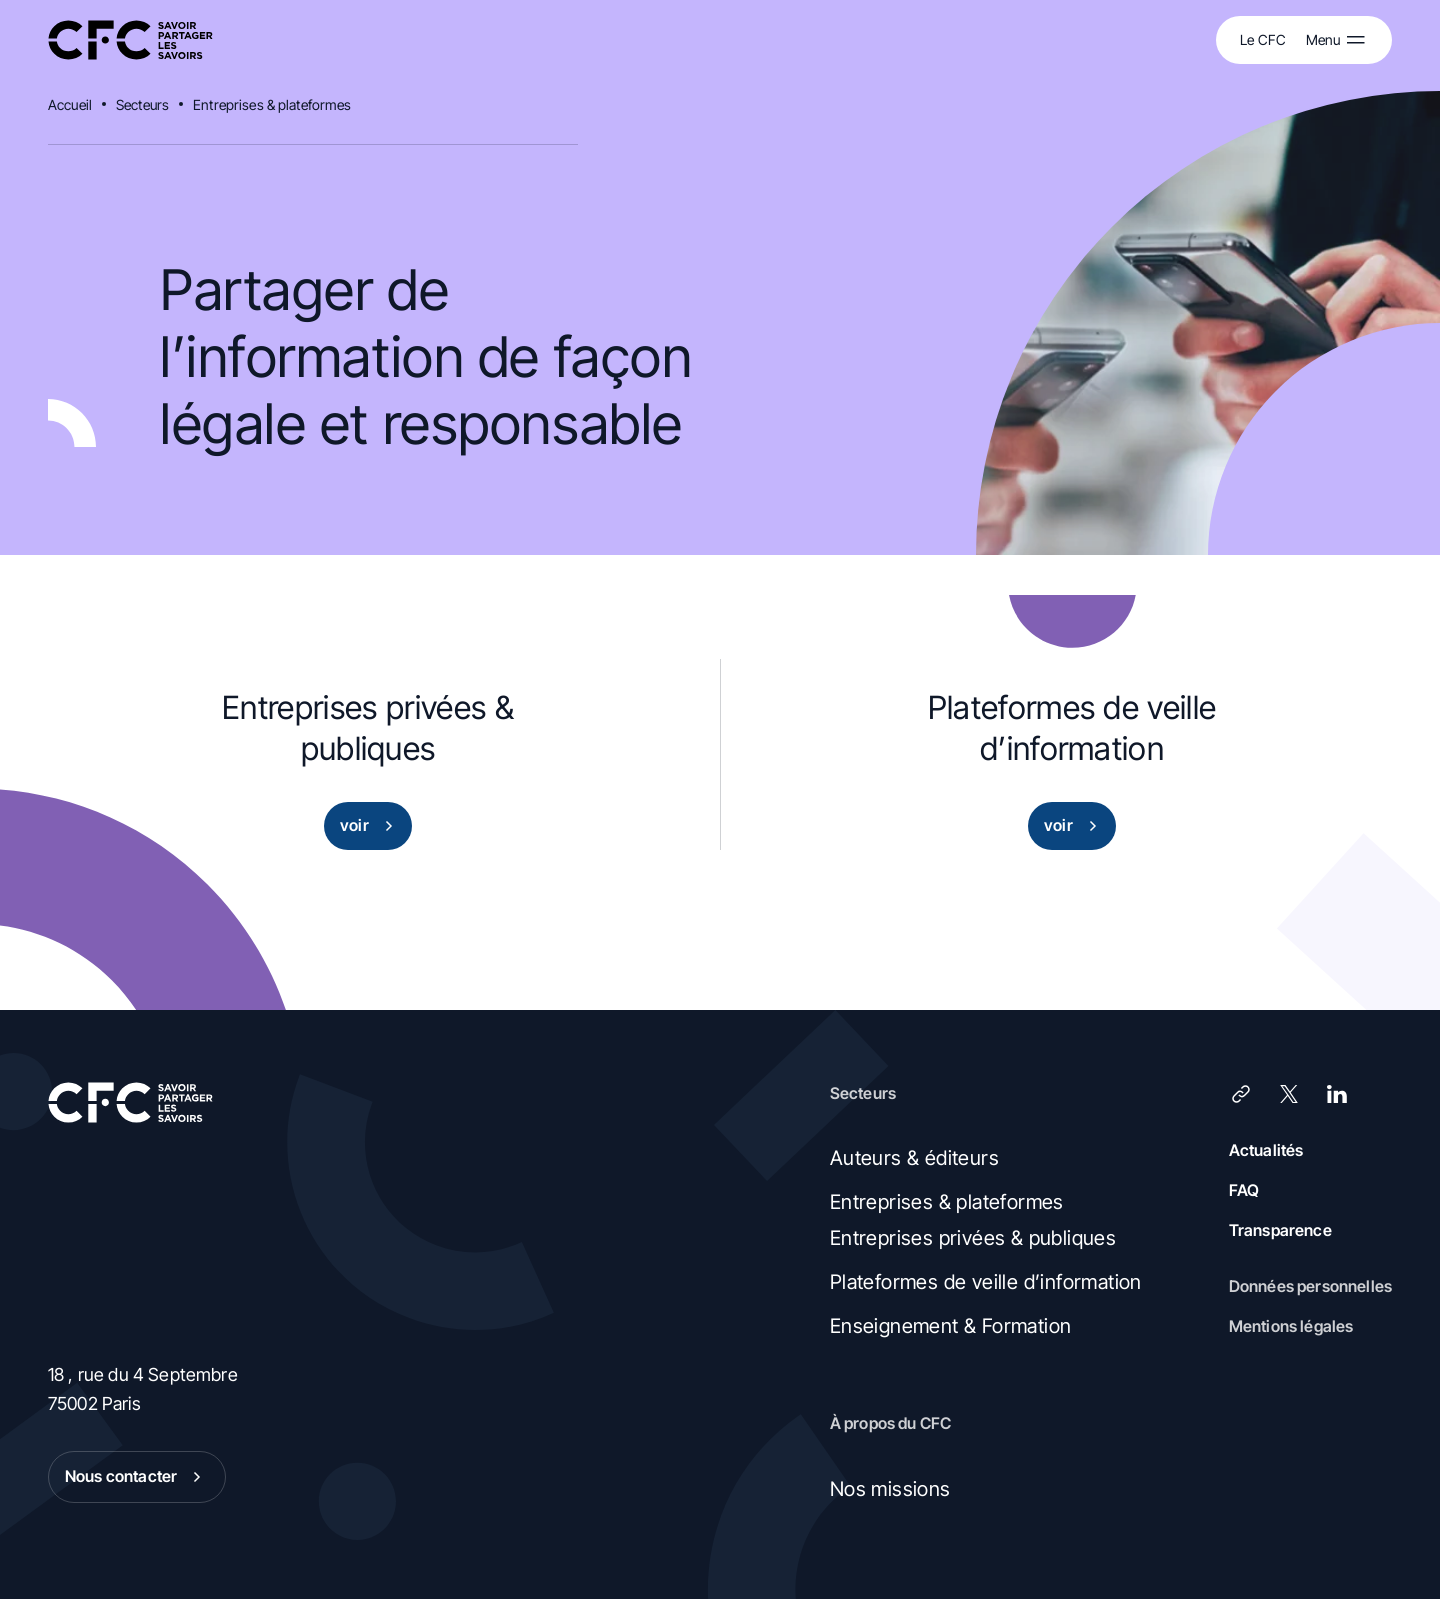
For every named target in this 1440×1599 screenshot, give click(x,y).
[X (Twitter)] (1289, 1094)
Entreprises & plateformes (272, 104)
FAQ (1244, 1190)
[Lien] (1241, 1094)
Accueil (70, 104)
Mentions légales (1291, 1326)
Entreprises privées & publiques (973, 1238)
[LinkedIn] (1337, 1094)
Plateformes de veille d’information (986, 1282)
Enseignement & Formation (951, 1326)
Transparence (1280, 1230)
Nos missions (890, 1489)
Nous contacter (137, 1477)
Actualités (1266, 1150)
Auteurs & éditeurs (914, 1158)
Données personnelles (1310, 1286)
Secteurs (142, 104)
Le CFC (1263, 39)
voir (370, 826)
